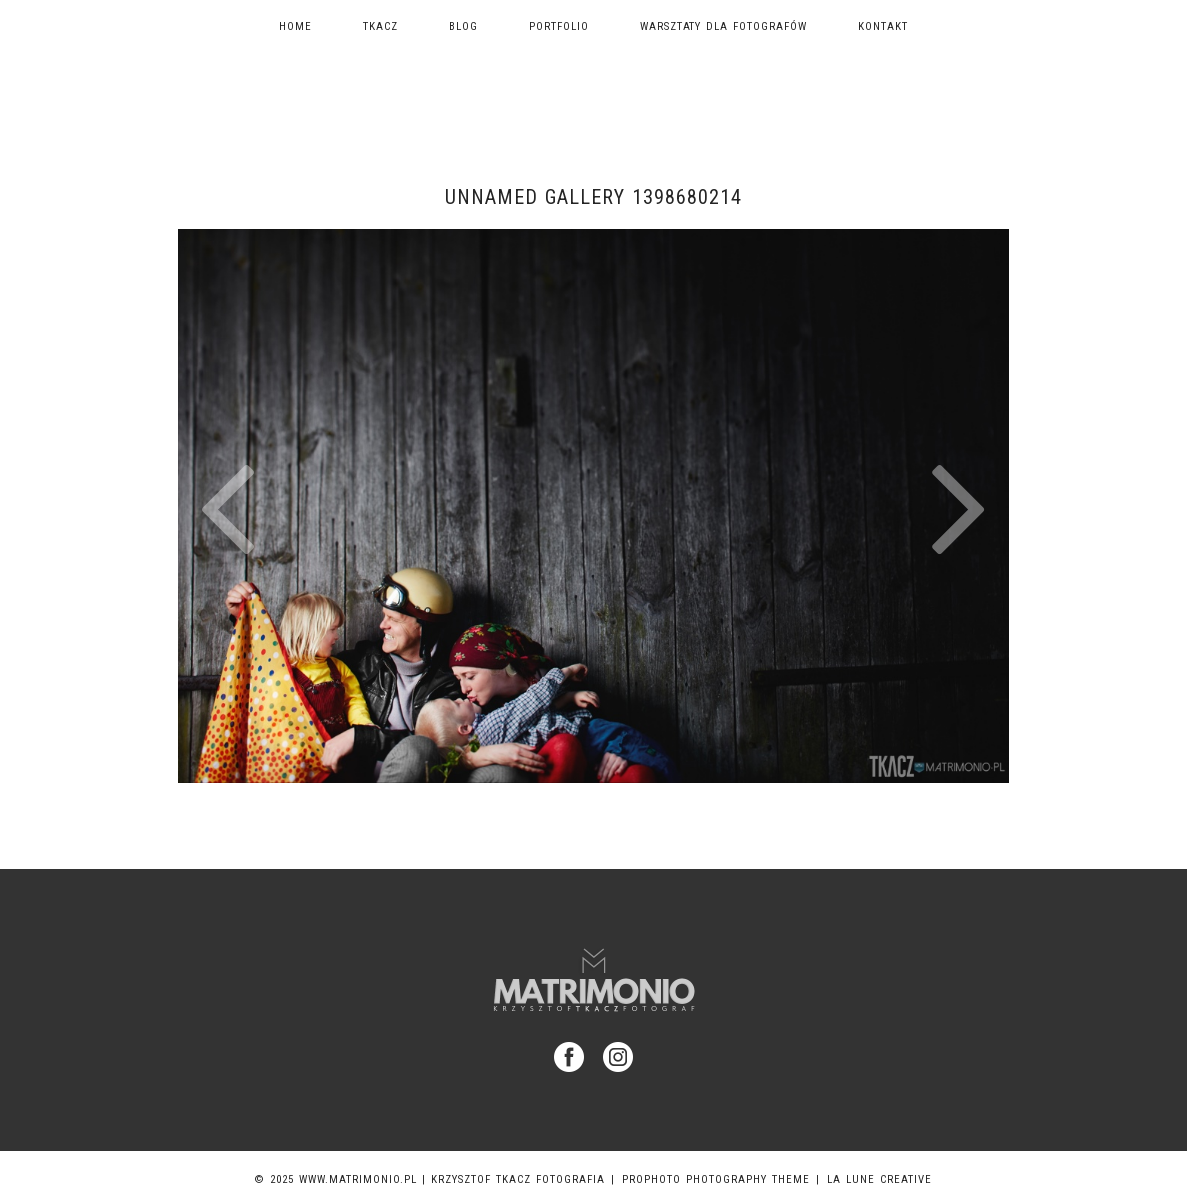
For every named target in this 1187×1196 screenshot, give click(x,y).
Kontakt (883, 26)
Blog (463, 26)
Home (295, 26)
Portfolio (559, 26)
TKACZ (380, 26)
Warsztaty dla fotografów (724, 26)
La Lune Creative (879, 1179)
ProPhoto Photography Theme (716, 1179)
